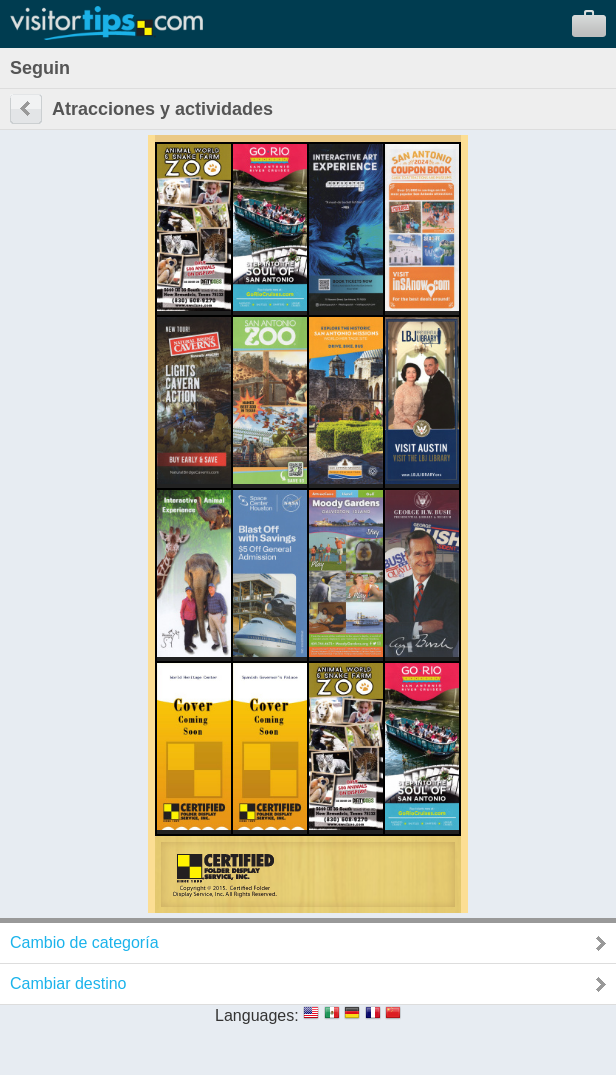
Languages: (257, 1015)
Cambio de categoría (84, 942)
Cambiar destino (68, 983)
